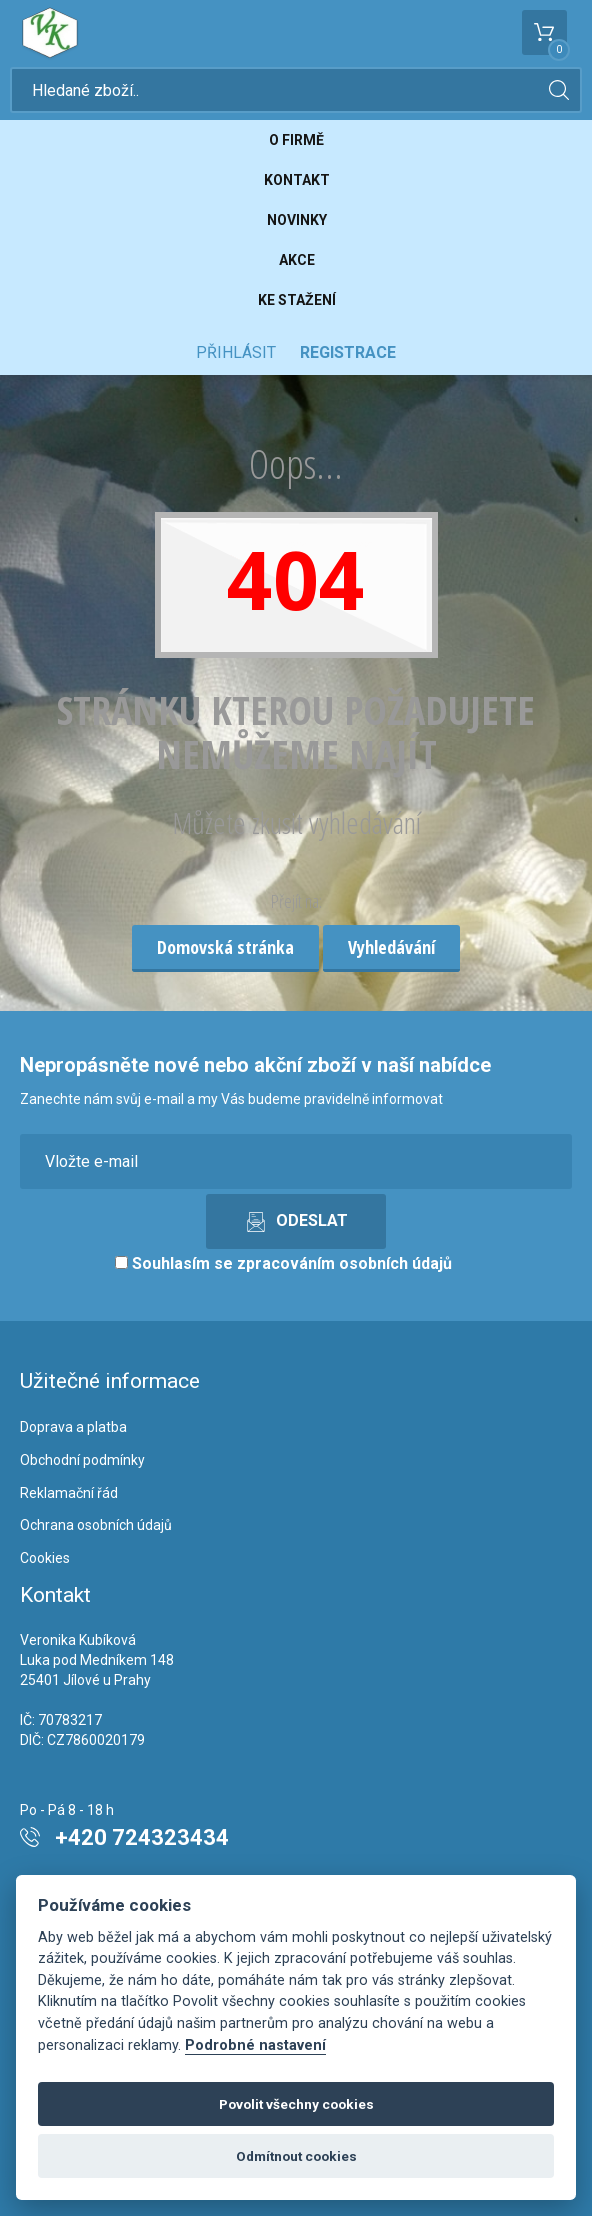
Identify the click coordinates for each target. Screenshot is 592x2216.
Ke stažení (297, 300)
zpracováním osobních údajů (344, 1263)
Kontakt (297, 180)
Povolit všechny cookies (296, 2104)
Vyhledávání (391, 947)
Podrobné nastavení (255, 2045)
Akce (297, 260)
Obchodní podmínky (82, 1460)
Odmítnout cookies (296, 2156)
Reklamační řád (69, 1493)
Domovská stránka (225, 947)
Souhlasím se (283, 1263)
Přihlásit (236, 352)
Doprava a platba (73, 1427)
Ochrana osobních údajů (96, 1525)
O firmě (296, 140)
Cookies (45, 1558)
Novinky (297, 220)
